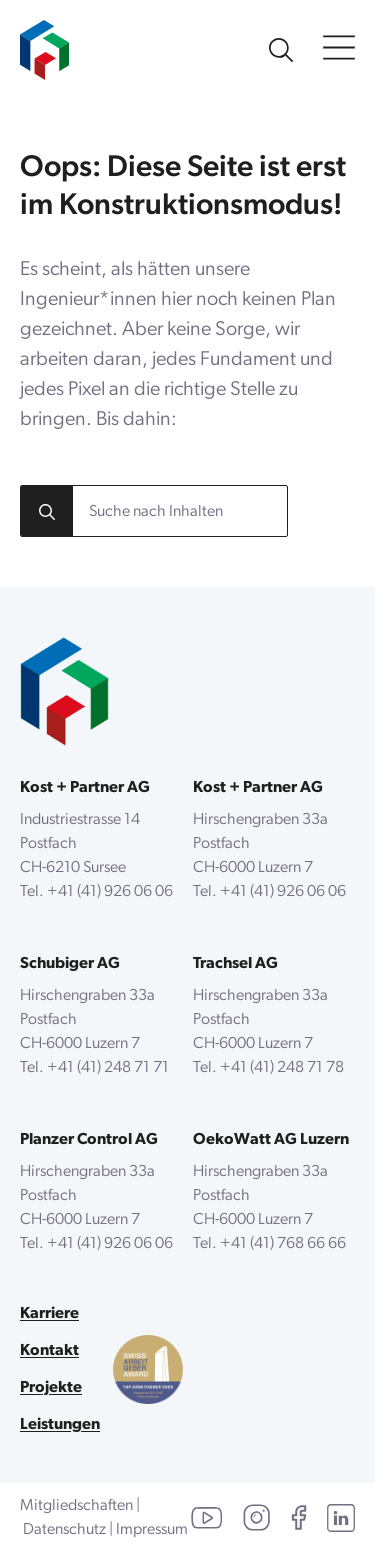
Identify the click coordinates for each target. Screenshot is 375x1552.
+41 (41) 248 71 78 (282, 1068)
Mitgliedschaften (76, 1506)
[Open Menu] (339, 49)
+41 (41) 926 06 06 (110, 892)
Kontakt (49, 1351)
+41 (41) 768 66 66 (283, 1244)
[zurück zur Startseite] (64, 691)
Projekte (51, 1388)
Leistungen (60, 1425)
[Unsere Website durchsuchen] (281, 50)
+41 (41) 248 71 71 (108, 1068)
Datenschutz (64, 1530)
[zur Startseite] (44, 40)
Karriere (49, 1314)
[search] (47, 512)
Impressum (152, 1530)
